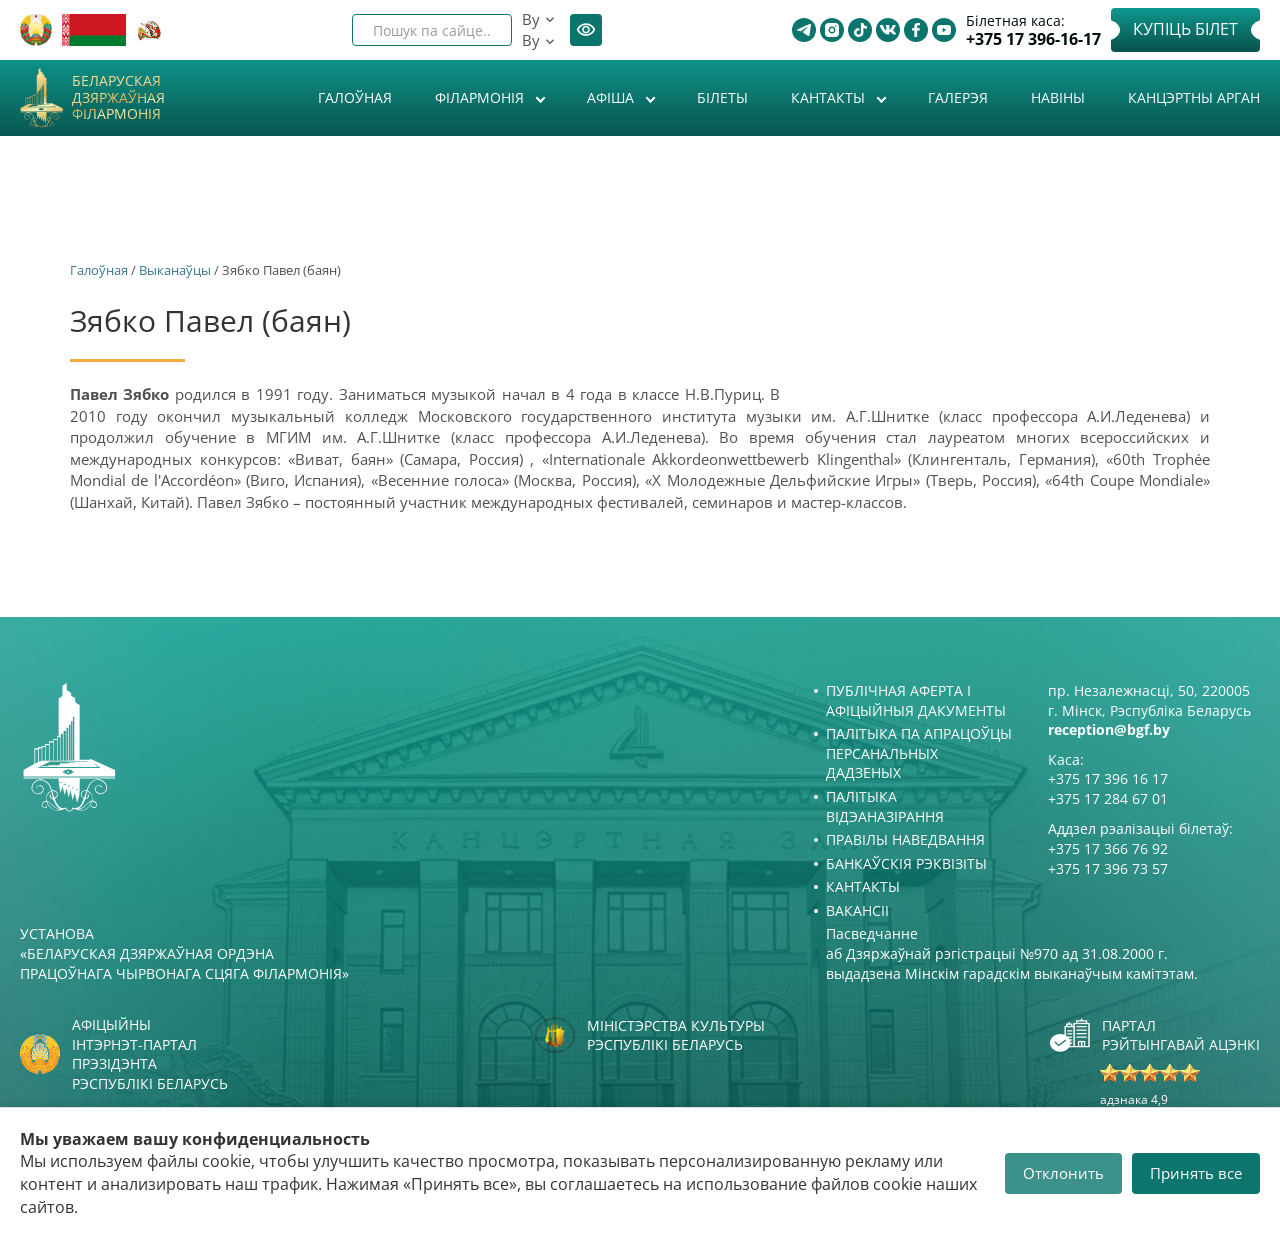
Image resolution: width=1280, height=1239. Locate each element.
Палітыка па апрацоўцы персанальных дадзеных (919, 753)
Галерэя (958, 97)
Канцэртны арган (1194, 97)
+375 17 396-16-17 (1033, 39)
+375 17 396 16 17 (1108, 778)
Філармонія (481, 97)
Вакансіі (857, 910)
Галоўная (355, 97)
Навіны (1058, 97)
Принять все (1196, 1173)
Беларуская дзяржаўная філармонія (118, 98)
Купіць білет (1185, 29)
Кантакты (830, 97)
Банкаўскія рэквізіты (906, 863)
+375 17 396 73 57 (1108, 868)
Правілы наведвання (905, 839)
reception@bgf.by (1109, 729)
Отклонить (1063, 1173)
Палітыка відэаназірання (885, 806)
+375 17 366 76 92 (1108, 848)
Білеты (722, 97)
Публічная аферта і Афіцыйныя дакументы (916, 700)
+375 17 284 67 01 (1108, 798)
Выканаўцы (175, 270)
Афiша (612, 97)
